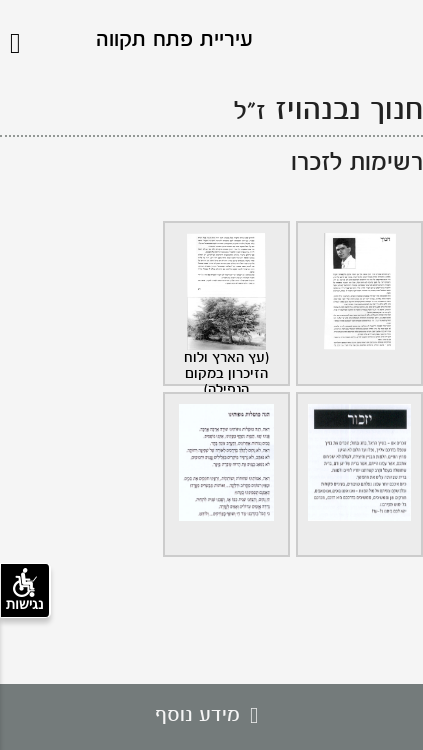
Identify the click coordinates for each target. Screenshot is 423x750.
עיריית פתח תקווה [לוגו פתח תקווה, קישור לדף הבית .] (174, 40)
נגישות (25, 590)
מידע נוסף (211, 716)
